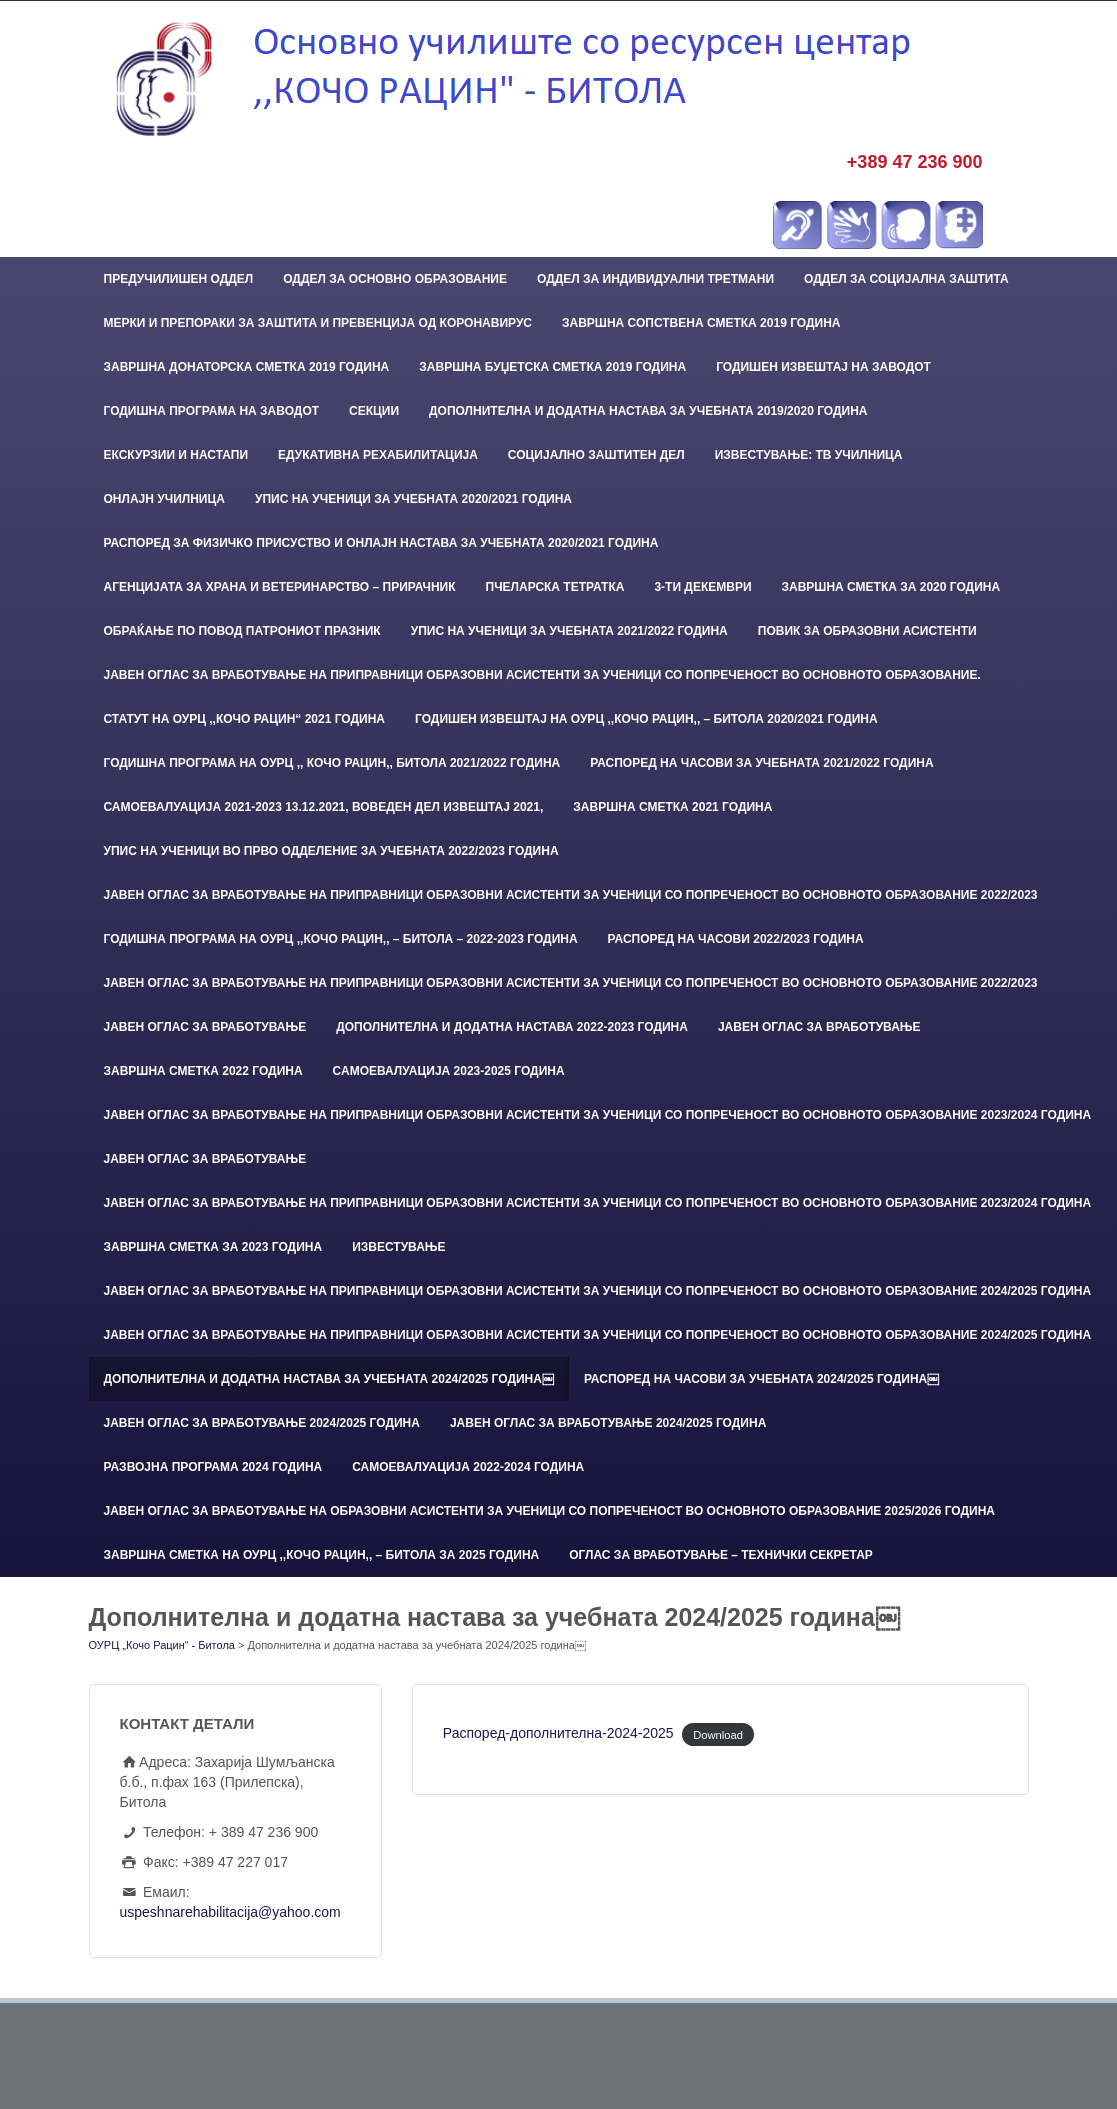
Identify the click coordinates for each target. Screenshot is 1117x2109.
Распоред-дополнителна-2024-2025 (558, 1733)
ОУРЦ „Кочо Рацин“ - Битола (162, 1645)
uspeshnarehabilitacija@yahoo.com (230, 1912)
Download (718, 1734)
